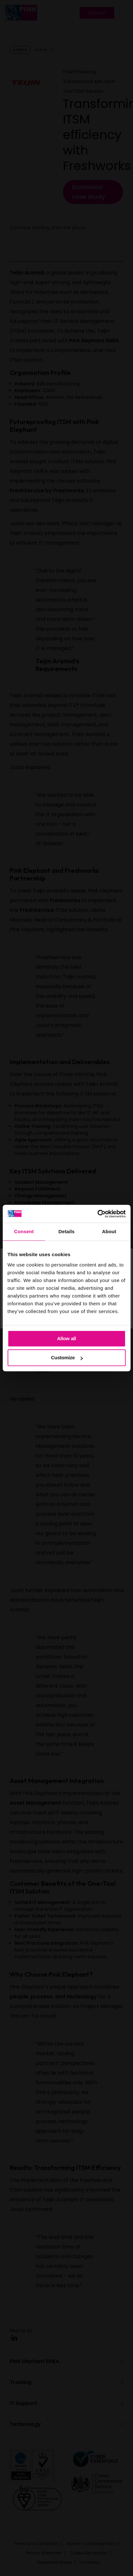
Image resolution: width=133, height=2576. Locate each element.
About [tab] (109, 1231)
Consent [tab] (24, 1231)
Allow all (66, 1338)
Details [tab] (67, 1231)
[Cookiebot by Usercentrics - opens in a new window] (97, 1214)
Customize (67, 1357)
